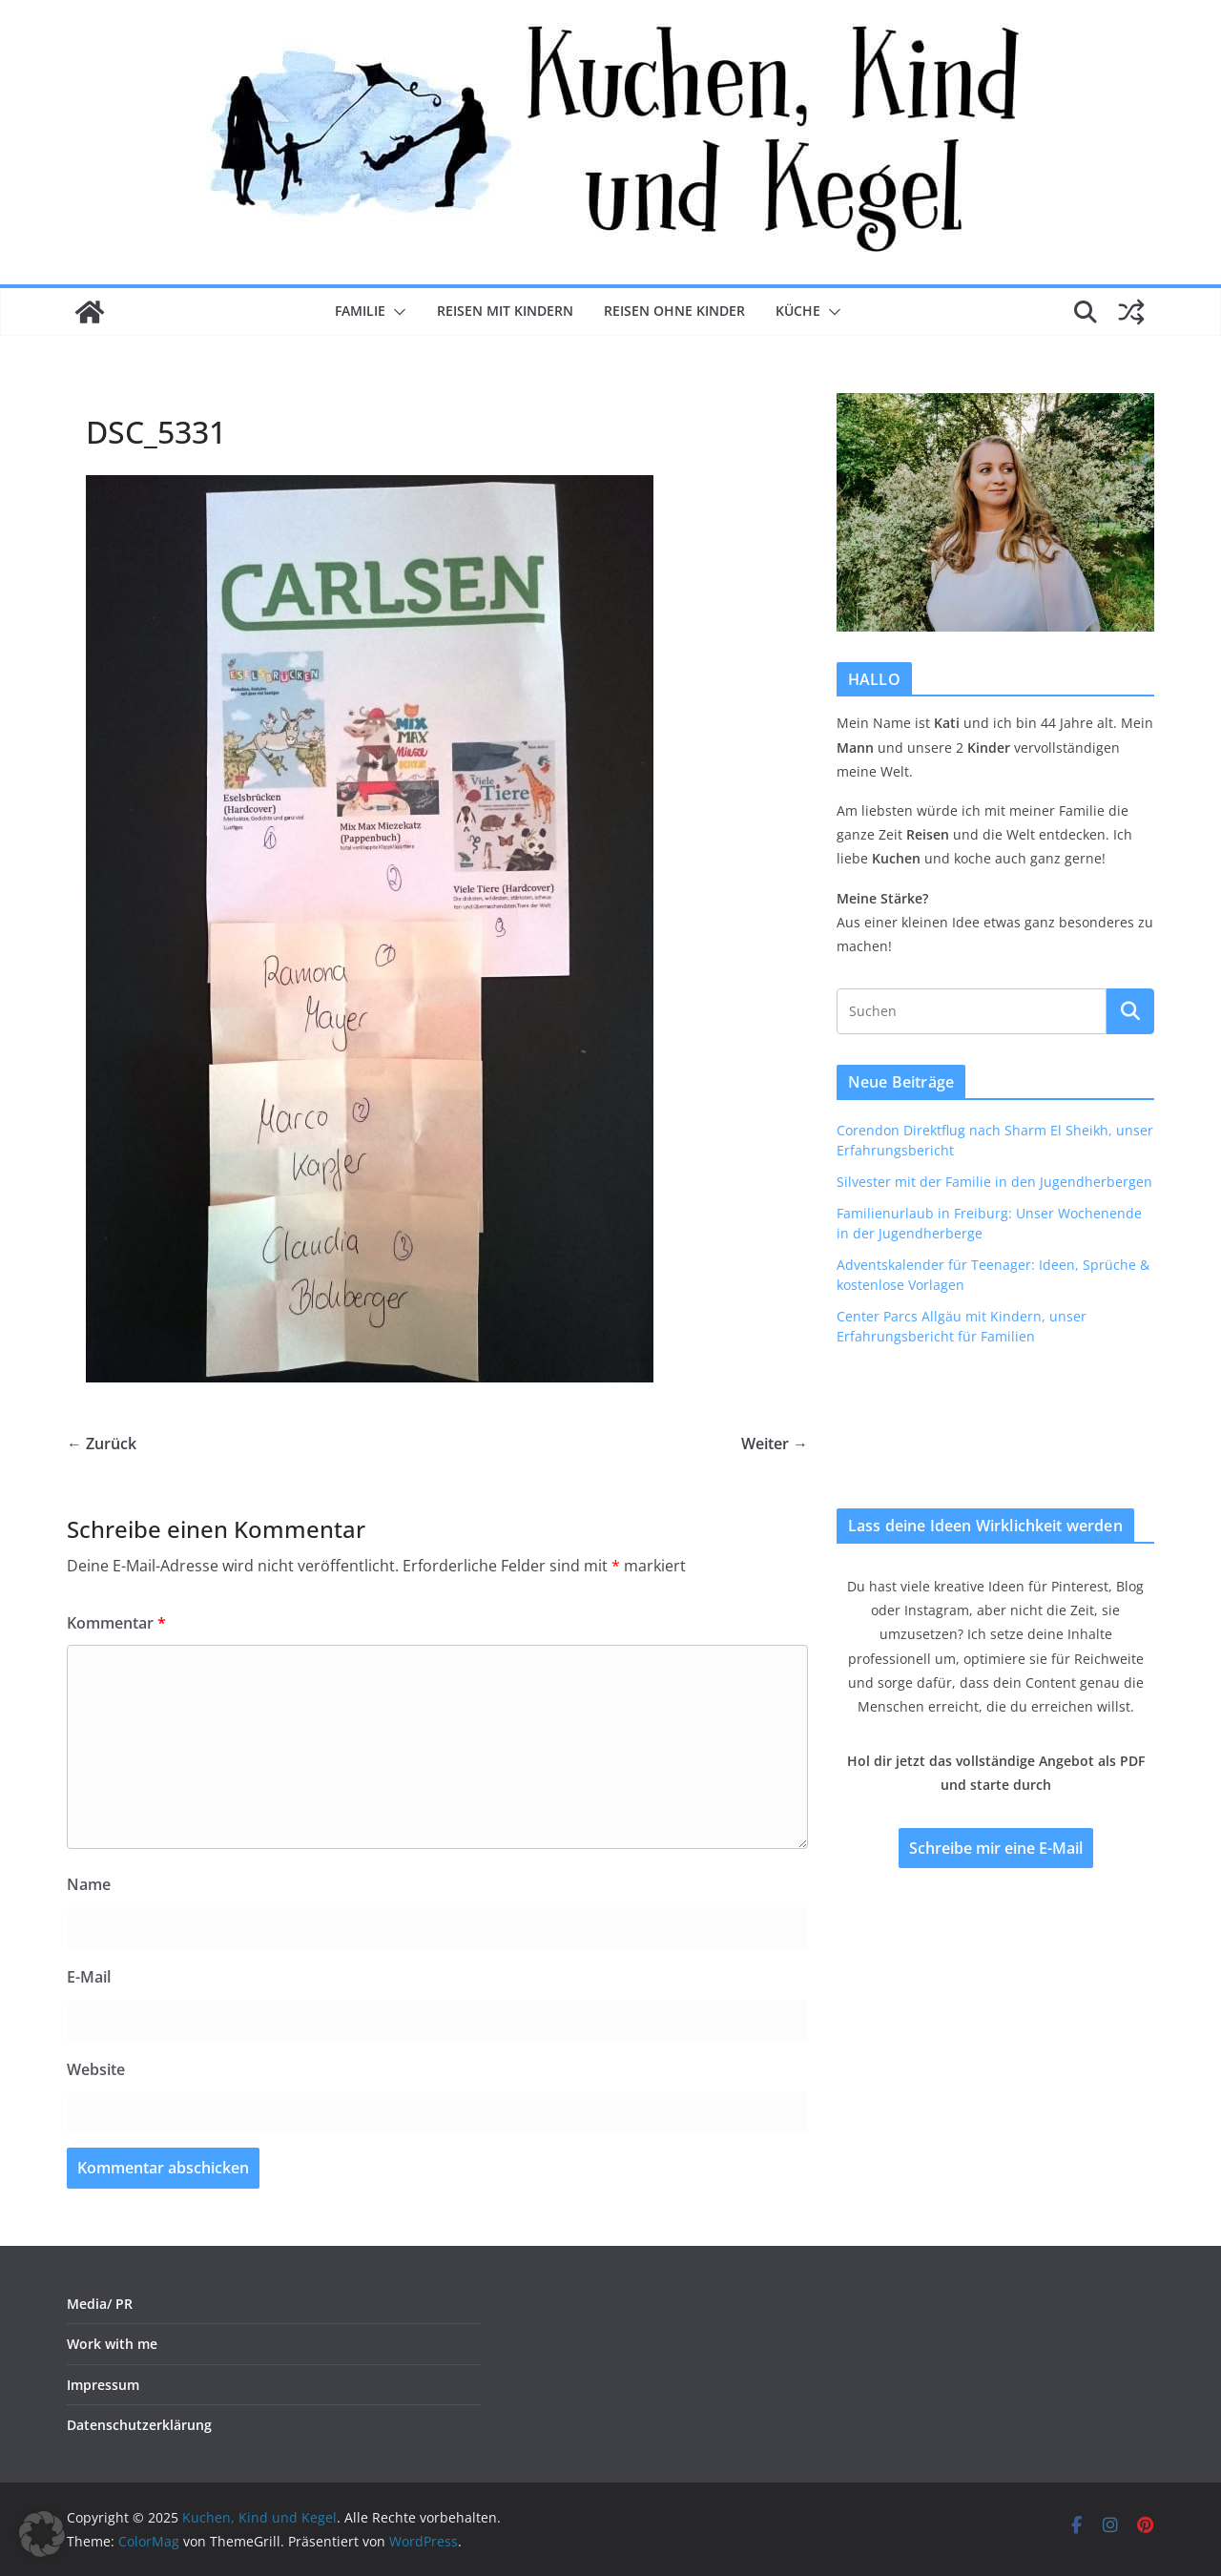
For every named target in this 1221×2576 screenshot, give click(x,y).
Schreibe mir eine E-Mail (996, 1848)
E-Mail (89, 1976)
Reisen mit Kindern (505, 310)
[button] (395, 312)
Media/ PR (100, 2304)
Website (96, 2069)
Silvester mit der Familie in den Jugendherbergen (994, 1182)
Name (89, 1884)
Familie (360, 310)
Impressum (103, 2385)
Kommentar (116, 1622)
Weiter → (774, 1443)
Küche (798, 310)
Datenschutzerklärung (139, 2425)
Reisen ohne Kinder (674, 310)
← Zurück (101, 1443)
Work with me (112, 2344)
